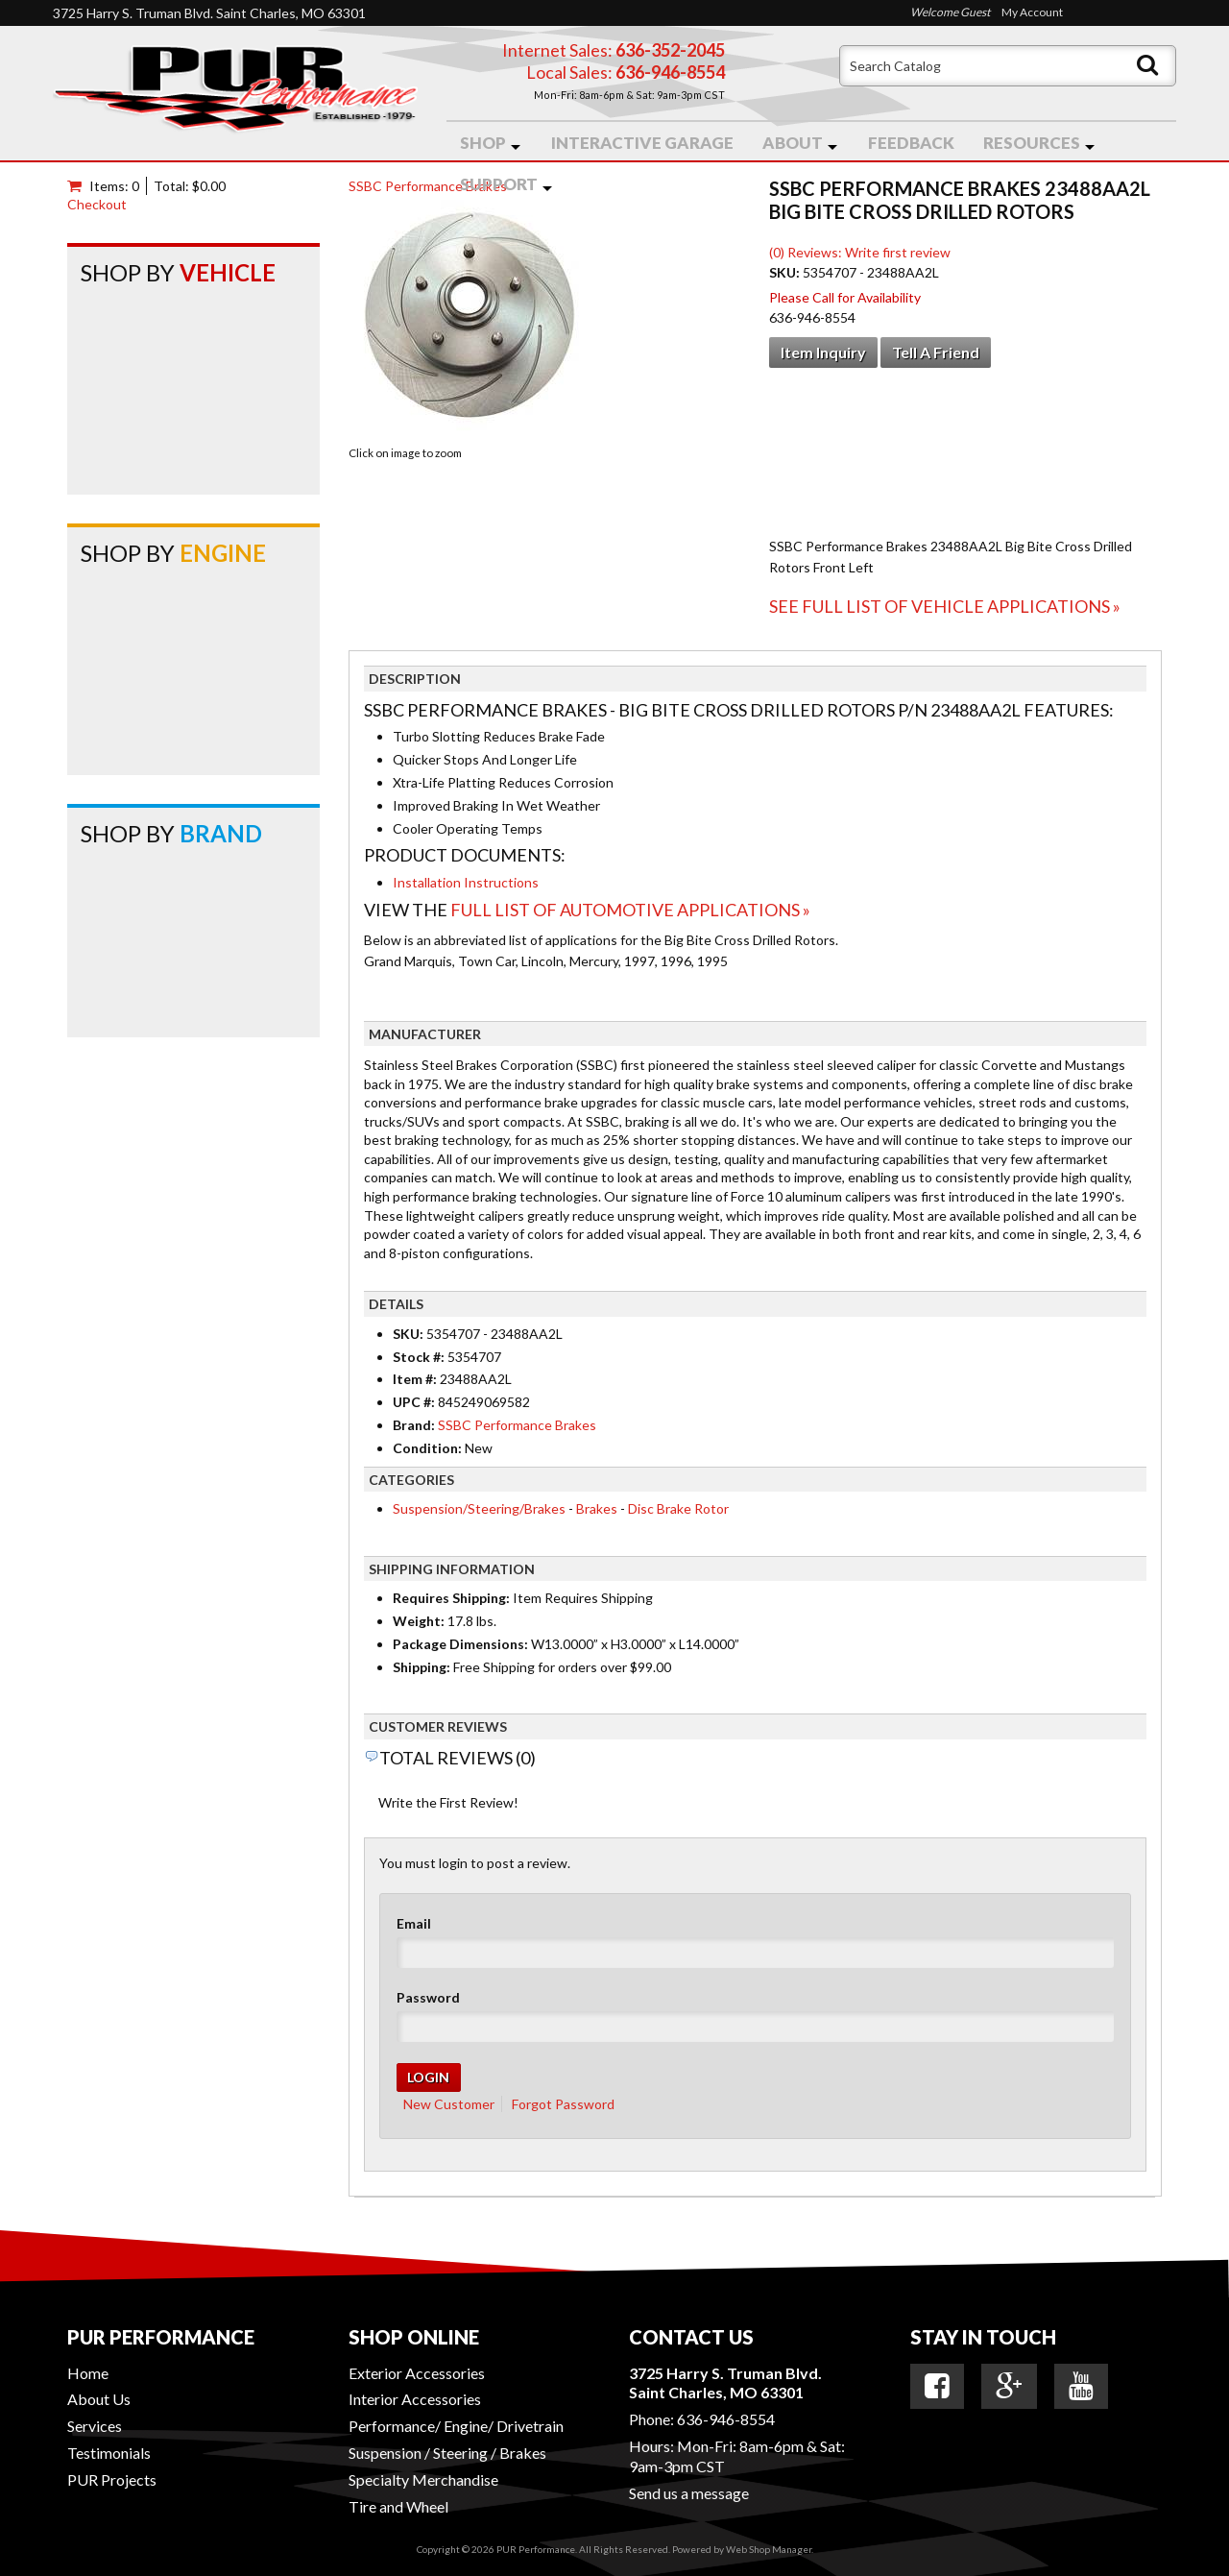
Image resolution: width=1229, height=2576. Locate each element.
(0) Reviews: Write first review (860, 252)
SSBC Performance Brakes (428, 186)
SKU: (786, 272)
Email (414, 1923)
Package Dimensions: (460, 1644)
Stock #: (420, 1357)
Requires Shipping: (451, 1598)
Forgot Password (563, 2104)
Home (87, 2373)
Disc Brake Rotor (678, 1508)
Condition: (427, 1448)
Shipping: (421, 1667)
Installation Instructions (466, 882)
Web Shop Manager (768, 2549)
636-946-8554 (726, 2419)
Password (428, 1997)
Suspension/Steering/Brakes (479, 1508)
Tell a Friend (935, 352)
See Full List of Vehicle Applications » (945, 606)
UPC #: (415, 1402)
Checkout (97, 204)
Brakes (596, 1508)
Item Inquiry (823, 352)
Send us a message (689, 2493)
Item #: (416, 1379)
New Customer (448, 2104)
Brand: (414, 1425)
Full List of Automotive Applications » (630, 909)
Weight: (419, 1621)
